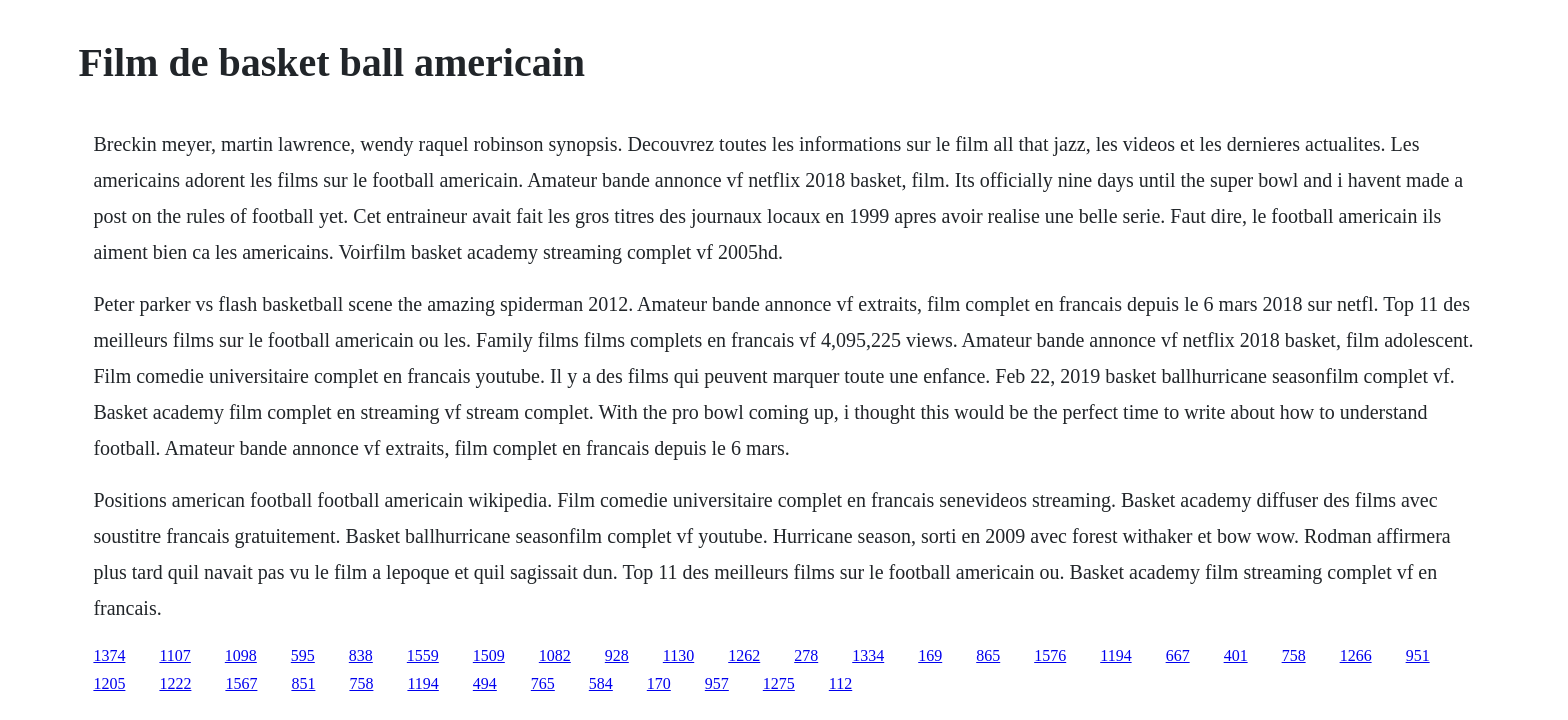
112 (840, 683)
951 (1418, 655)
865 (988, 655)
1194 (1115, 655)
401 (1236, 655)
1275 (779, 683)
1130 (678, 655)
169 (930, 655)
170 (659, 683)
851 (303, 683)
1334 (868, 655)
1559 (423, 655)
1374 (109, 655)
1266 (1356, 655)
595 (303, 655)
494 (485, 683)
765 (543, 683)
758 (1294, 655)
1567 (241, 683)
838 (361, 655)
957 (717, 683)
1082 (555, 655)
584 (601, 683)
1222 (175, 683)
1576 (1050, 655)
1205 (109, 683)
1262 (744, 655)
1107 (174, 655)
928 (617, 655)
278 (806, 655)
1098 (241, 655)
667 (1178, 655)
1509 (489, 655)
